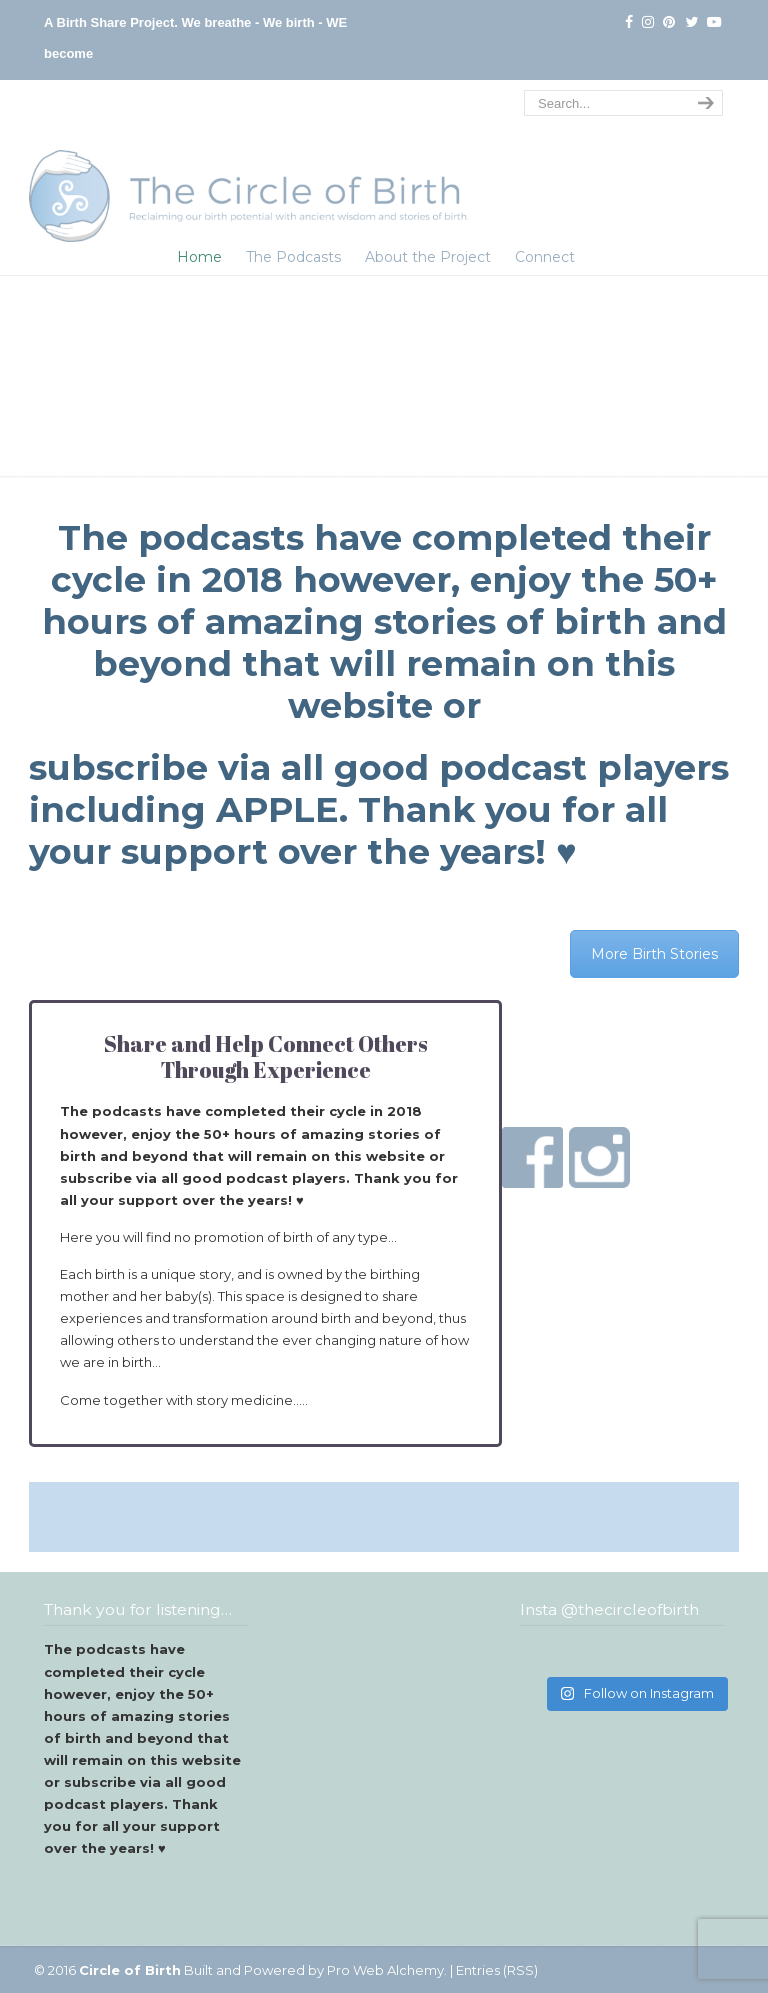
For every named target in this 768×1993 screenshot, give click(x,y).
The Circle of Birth (249, 164)
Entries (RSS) (497, 1970)
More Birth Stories (654, 954)
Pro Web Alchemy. (387, 1970)
